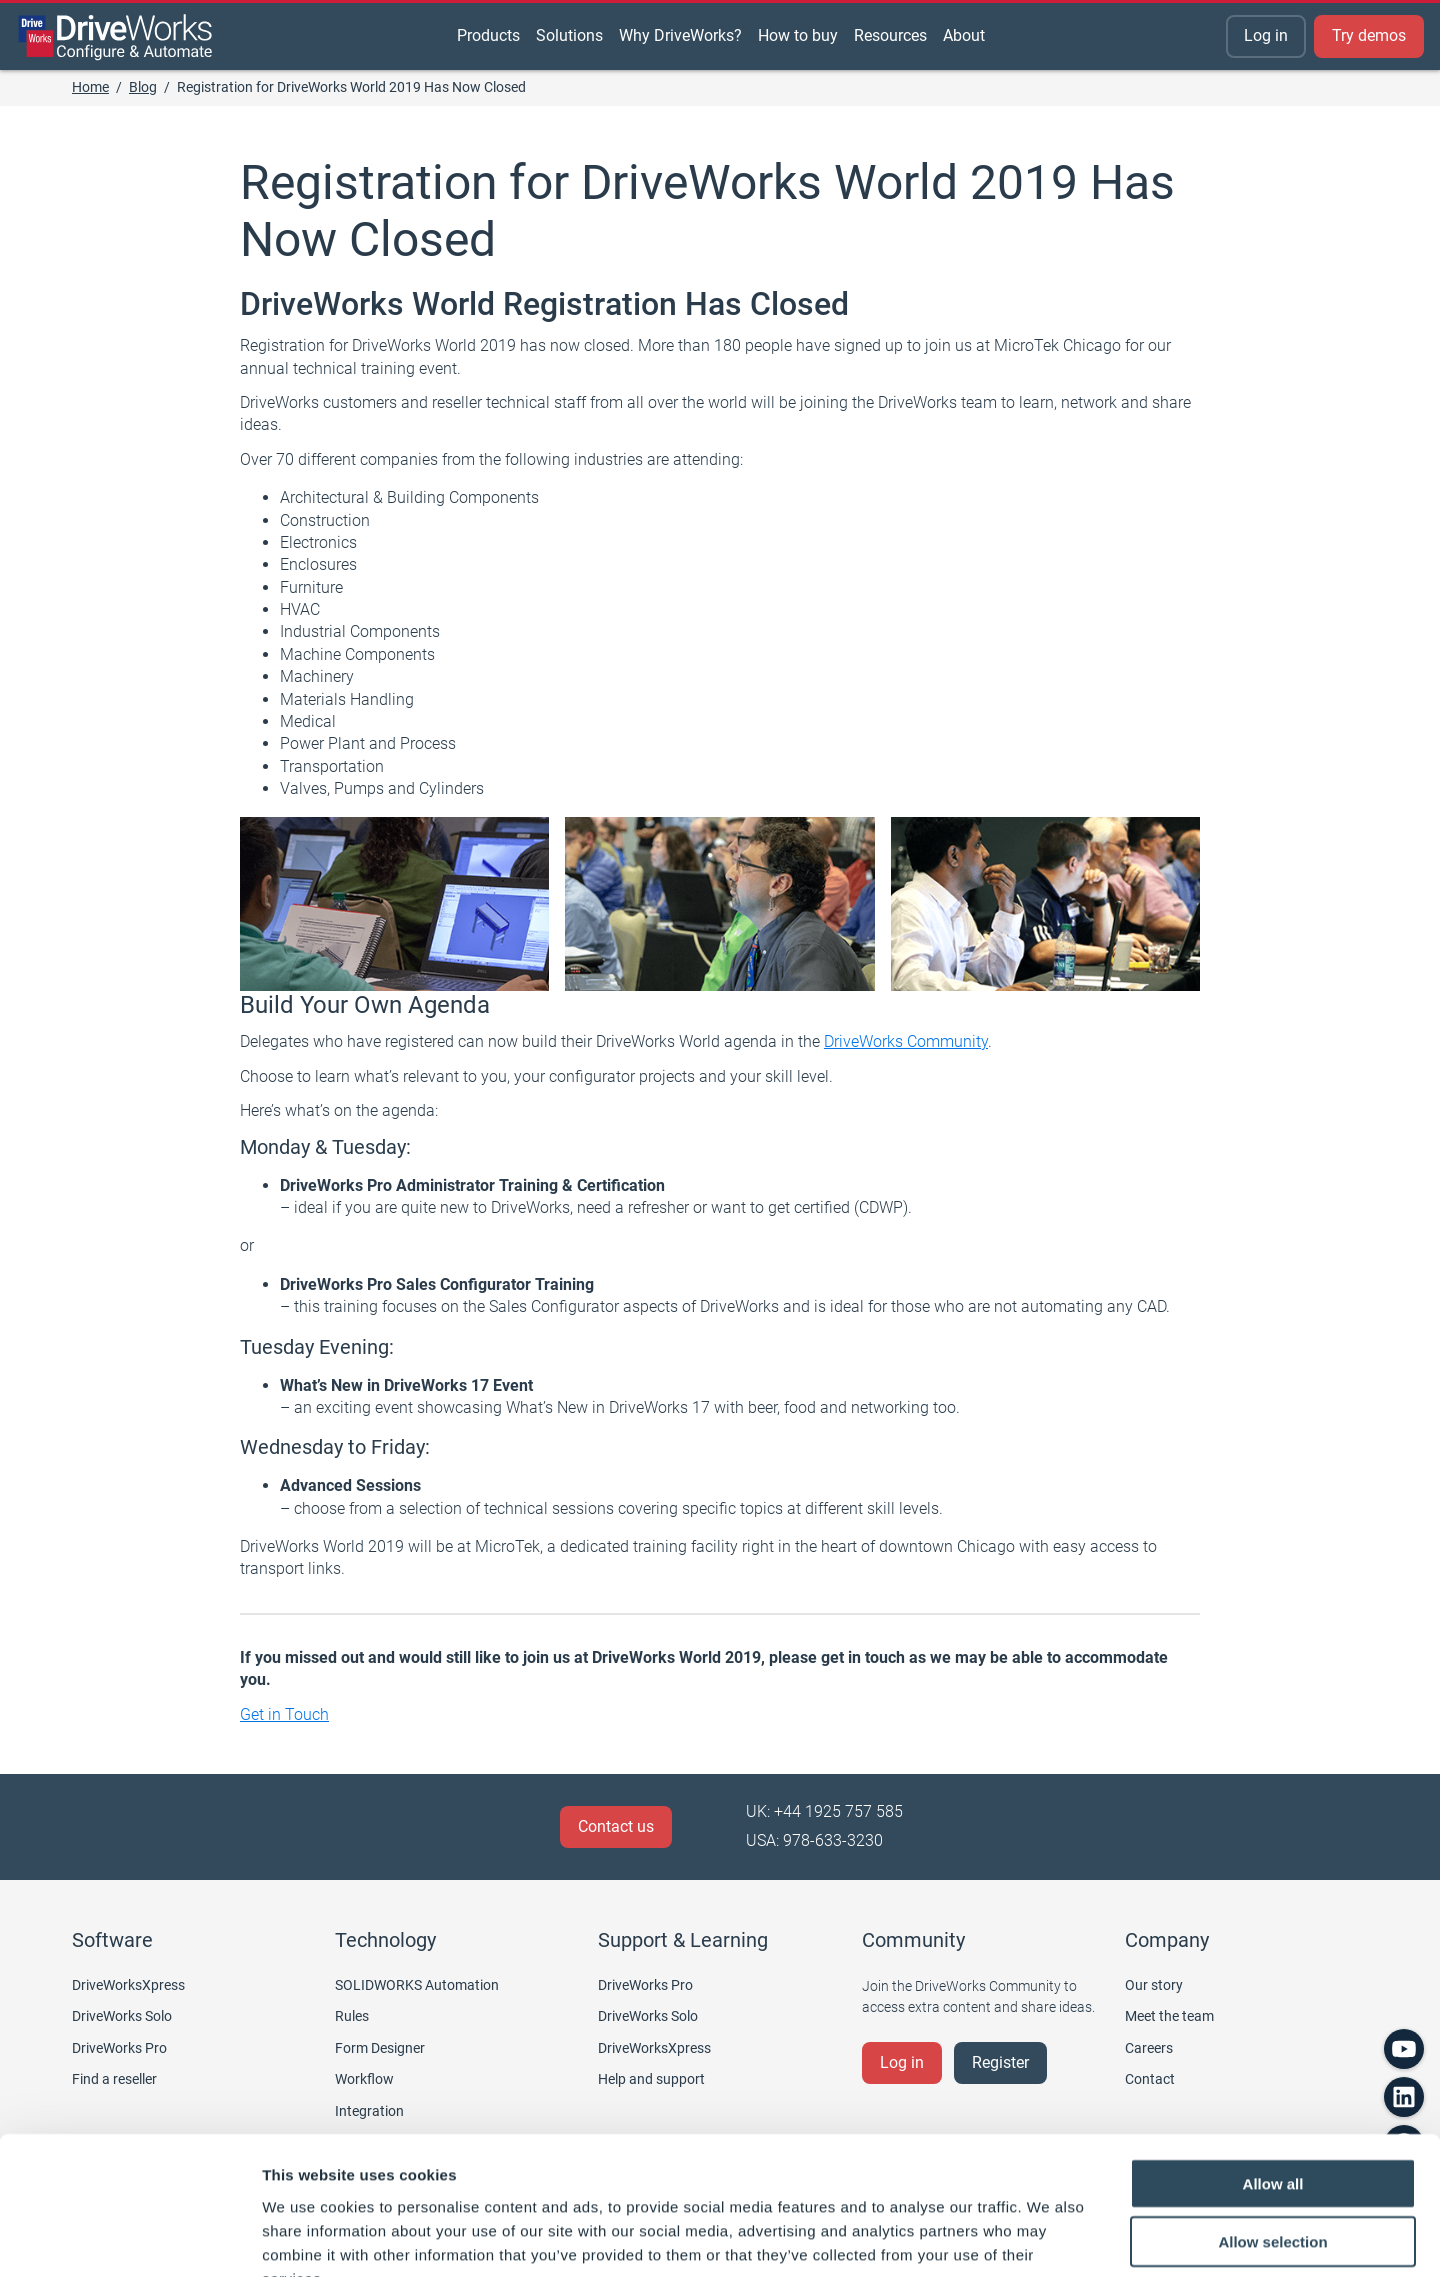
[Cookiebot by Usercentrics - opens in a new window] (129, 2238)
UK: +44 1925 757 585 (824, 1811)
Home (90, 87)
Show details (1049, 2237)
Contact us (616, 1826)
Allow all (1273, 2061)
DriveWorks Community (906, 1041)
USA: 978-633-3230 (814, 1840)
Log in (1266, 35)
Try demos (1369, 35)
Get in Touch (284, 1714)
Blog (143, 87)
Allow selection (1272, 2120)
